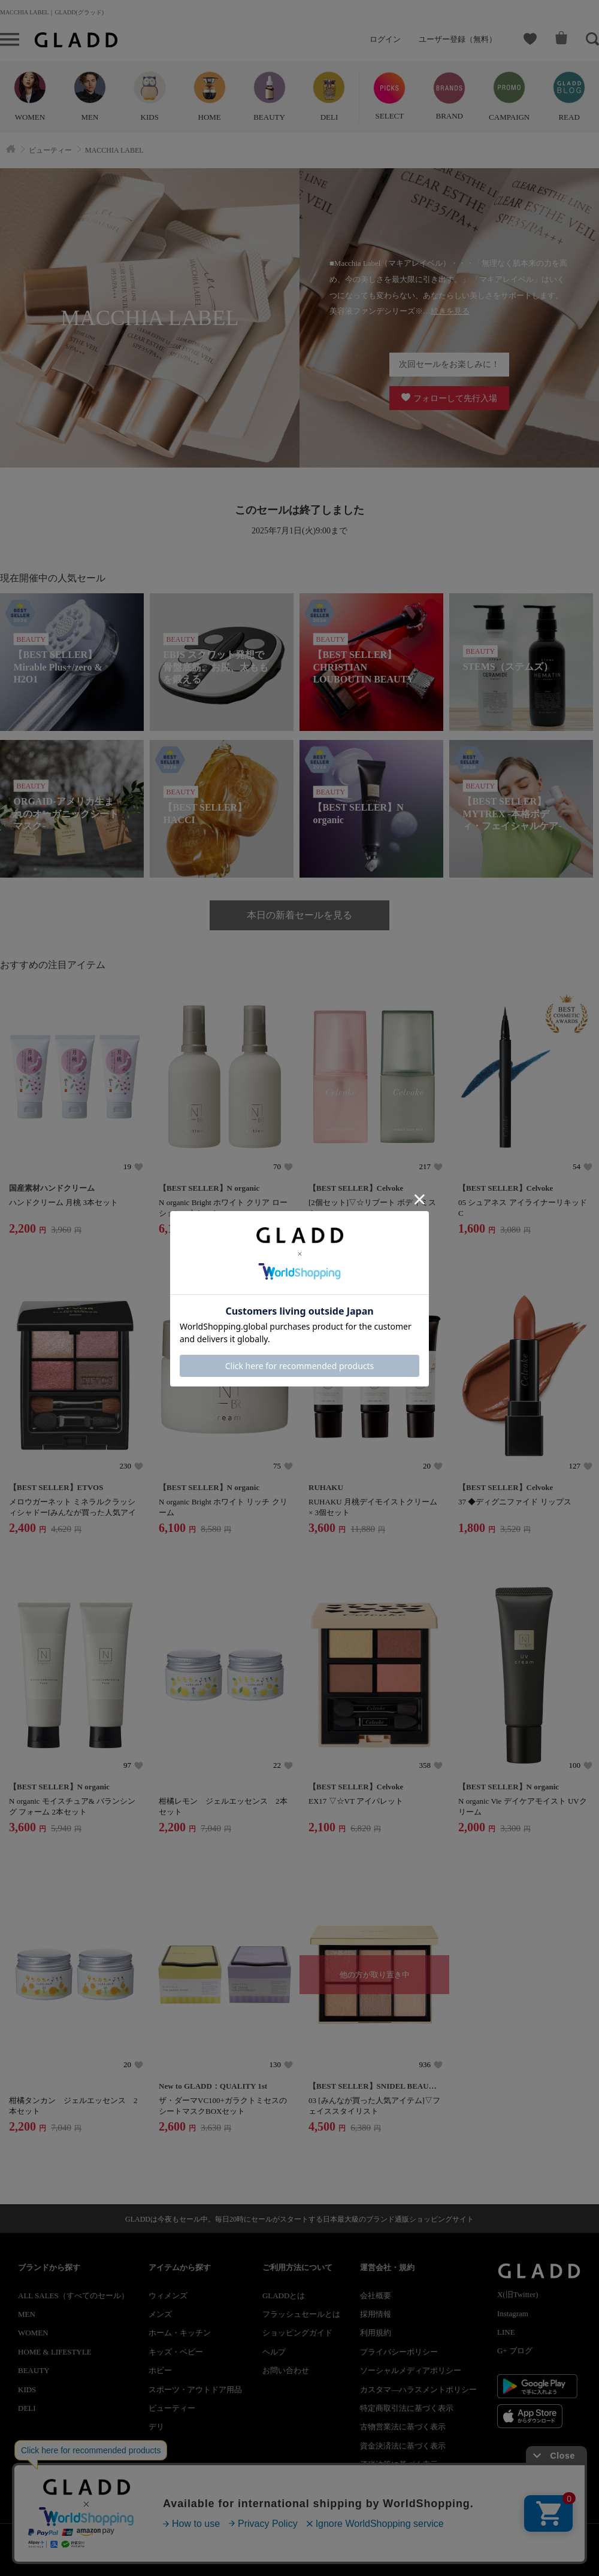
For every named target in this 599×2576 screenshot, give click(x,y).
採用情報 (375, 2314)
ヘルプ (274, 2351)
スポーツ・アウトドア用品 (195, 2389)
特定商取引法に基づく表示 (406, 2408)
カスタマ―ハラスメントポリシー (418, 2389)
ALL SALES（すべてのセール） (73, 2295)
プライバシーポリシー (399, 2351)
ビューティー (172, 2408)
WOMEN (33, 2332)
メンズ (160, 2314)
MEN (26, 2314)
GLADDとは (283, 2295)
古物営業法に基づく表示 (403, 2426)
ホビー (160, 2370)
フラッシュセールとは (301, 2314)
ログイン (385, 39)
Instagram (512, 2313)
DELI (27, 2408)
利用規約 (375, 2332)
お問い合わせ (285, 2370)
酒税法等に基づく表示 (399, 2464)
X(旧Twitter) (517, 2294)
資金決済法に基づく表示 (403, 2445)
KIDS (27, 2389)
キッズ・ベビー (176, 2351)
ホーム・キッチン (180, 2332)
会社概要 (375, 2295)
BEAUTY (34, 2370)
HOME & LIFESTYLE (55, 2351)
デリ (156, 2426)
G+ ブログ (515, 2350)
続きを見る (450, 311)
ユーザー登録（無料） (458, 39)
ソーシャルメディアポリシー (410, 2370)
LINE (506, 2332)
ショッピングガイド (297, 2332)
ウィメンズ (168, 2295)
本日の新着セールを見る (299, 915)
